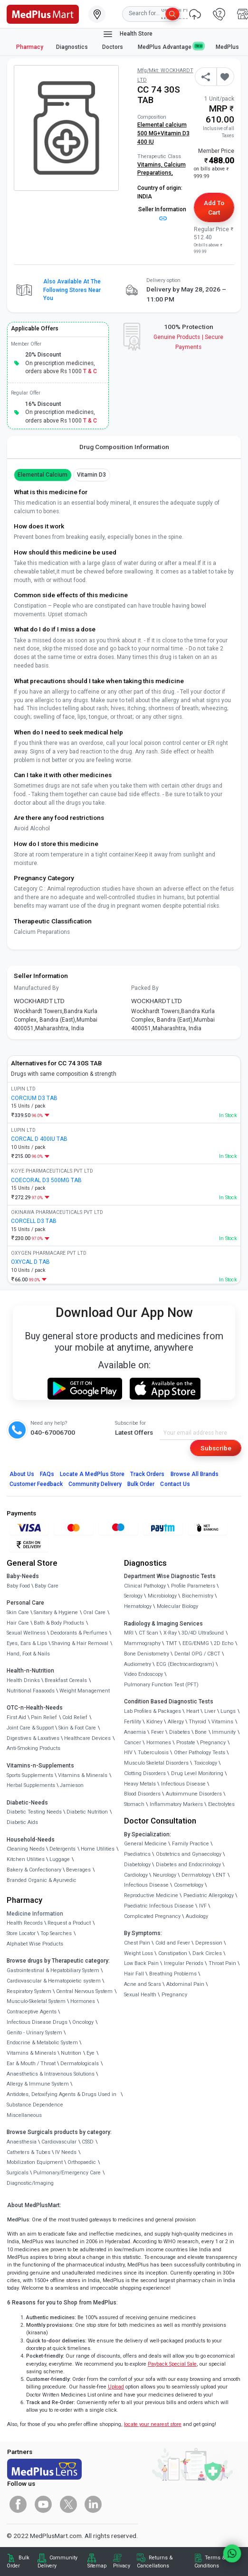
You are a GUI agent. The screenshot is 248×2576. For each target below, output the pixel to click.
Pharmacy (29, 47)
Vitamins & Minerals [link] (82, 1775)
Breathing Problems (173, 1974)
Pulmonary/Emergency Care (67, 2173)
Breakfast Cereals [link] (66, 1680)
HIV (128, 1752)
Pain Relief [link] (44, 1717)
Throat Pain (222, 1963)
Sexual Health (140, 1995)
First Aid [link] (16, 1717)
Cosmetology (188, 1885)
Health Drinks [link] (23, 1680)
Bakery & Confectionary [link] (34, 1870)
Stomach (134, 1804)
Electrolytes (221, 1804)
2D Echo (223, 1643)
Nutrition (71, 2053)
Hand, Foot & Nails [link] (28, 1654)
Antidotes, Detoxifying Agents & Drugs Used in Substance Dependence (61, 2099)
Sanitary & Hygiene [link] (56, 1612)
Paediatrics (137, 1854)
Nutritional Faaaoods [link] (31, 1691)
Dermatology (196, 1875)
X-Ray (170, 1633)
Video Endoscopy (143, 1674)
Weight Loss (138, 1953)
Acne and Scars (142, 1984)
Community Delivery (95, 1484)
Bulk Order (140, 1484)
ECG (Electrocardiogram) (185, 1664)
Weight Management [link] (84, 1691)
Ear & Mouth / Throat (31, 2063)
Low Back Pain (141, 1963)
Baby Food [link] (18, 1586)
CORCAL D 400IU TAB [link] (39, 1139)
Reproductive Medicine (151, 1895)
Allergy (176, 1722)
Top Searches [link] (56, 1933)
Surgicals (18, 2173)
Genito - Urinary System (34, 2033)
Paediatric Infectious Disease (159, 1906)
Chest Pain (137, 1943)
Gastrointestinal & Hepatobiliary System (53, 1970)
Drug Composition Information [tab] (124, 447)
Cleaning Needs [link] (26, 1849)
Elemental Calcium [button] (43, 474)
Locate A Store (92, 1474)
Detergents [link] (62, 1849)
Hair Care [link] (18, 1623)
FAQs (47, 1474)
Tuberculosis (153, 1752)
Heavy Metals (140, 1784)
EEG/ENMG (195, 1643)
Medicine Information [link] (35, 1913)
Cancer (132, 1742)
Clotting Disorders (145, 1773)
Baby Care (46, 1586)
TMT (171, 1643)
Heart (192, 1711)
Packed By (145, 988)
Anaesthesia (22, 2142)
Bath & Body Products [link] (59, 1623)
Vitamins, (150, 164)
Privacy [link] (121, 2566)
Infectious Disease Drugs (37, 2022)
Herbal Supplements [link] (31, 1785)
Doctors (113, 47)
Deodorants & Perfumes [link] (78, 1633)
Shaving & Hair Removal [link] (80, 1643)
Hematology (138, 1606)
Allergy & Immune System (38, 2084)
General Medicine (145, 1844)
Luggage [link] (59, 1859)
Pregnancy (213, 1742)
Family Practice (190, 1844)
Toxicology (205, 1763)
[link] (43, 13)
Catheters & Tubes (28, 2152)
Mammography (142, 1643)
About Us (22, 1474)
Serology (133, 1596)
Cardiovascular (58, 2142)
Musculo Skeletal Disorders (156, 1763)
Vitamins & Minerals (31, 2053)
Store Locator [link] (21, 1933)
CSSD (88, 2142)
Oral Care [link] (94, 1612)
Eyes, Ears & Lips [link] (27, 1643)
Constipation (172, 1953)
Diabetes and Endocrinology (188, 1864)
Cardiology (136, 1875)
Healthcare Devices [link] (87, 1738)
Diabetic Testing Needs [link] (34, 1812)
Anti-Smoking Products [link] (33, 1748)
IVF (203, 1906)
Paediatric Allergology (208, 1895)
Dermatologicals (79, 2063)
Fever (157, 1732)
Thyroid (197, 1722)
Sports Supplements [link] (30, 1775)
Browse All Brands (195, 1474)
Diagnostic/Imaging (30, 2183)
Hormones (82, 2001)
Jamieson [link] (72, 1785)
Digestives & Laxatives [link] (33, 1738)
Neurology (164, 1875)
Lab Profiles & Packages (152, 1711)
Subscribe (215, 1448)
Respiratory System (29, 1991)
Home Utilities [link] (97, 1849)
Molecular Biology (177, 1606)
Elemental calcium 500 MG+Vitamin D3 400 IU (163, 133)
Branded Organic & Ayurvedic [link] (41, 1880)
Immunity (224, 1732)
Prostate (185, 1742)
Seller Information (162, 213)
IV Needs (65, 2152)
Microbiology (162, 1596)
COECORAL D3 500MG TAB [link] (46, 1180)
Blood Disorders (142, 1794)
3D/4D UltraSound (202, 1633)
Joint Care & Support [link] (30, 1728)
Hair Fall (134, 1974)
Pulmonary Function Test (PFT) (161, 1685)
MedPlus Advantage (170, 46)
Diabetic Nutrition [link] (87, 1812)
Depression (208, 1943)
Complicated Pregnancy (152, 1916)
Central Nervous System (84, 1991)
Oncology (83, 2022)
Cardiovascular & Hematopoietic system (54, 1981)
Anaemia (135, 1732)
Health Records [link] (25, 1923)
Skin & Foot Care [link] (77, 1728)
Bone (201, 1732)
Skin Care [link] (18, 1612)
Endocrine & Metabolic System (42, 2043)
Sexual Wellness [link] (26, 1633)
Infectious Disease (183, 1784)
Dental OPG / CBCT (197, 1654)
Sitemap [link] (96, 2566)
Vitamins (222, 1722)
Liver (210, 1711)
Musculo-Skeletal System (36, 2001)
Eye (90, 2053)
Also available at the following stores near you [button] (72, 290)
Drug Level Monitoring (197, 1773)
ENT (221, 1875)
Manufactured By (36, 988)
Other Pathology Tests (199, 1752)
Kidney (154, 1722)
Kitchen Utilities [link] (26, 1859)
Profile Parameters (193, 1586)
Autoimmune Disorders (194, 1794)
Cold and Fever (172, 1943)
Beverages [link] (78, 1870)
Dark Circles (207, 1953)
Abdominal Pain (185, 1984)
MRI (129, 1633)
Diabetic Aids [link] (22, 1822)
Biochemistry (197, 1596)
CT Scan (148, 1633)
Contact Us (175, 1484)
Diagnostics (72, 47)
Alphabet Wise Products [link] (35, 1944)
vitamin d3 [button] (91, 474)
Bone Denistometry (146, 1654)
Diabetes (179, 1732)
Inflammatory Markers (176, 1804)
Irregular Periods (183, 1963)
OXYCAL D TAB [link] (30, 1262)
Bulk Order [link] (18, 2561)
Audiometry (137, 1664)
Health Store (127, 34)
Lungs (228, 1711)
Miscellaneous (24, 2115)
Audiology (197, 1916)
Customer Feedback (36, 1484)
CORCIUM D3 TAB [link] (34, 1098)
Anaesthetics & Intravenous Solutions (51, 2074)
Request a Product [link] (69, 1923)
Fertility (132, 1722)
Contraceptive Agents (32, 2012)
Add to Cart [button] (214, 207)
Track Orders (147, 1474)
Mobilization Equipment (35, 2162)
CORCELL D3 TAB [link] (34, 1221)
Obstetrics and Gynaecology (188, 1854)
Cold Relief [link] (74, 1717)
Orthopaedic (81, 2162)
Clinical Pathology (145, 1586)
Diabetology (137, 1864)
